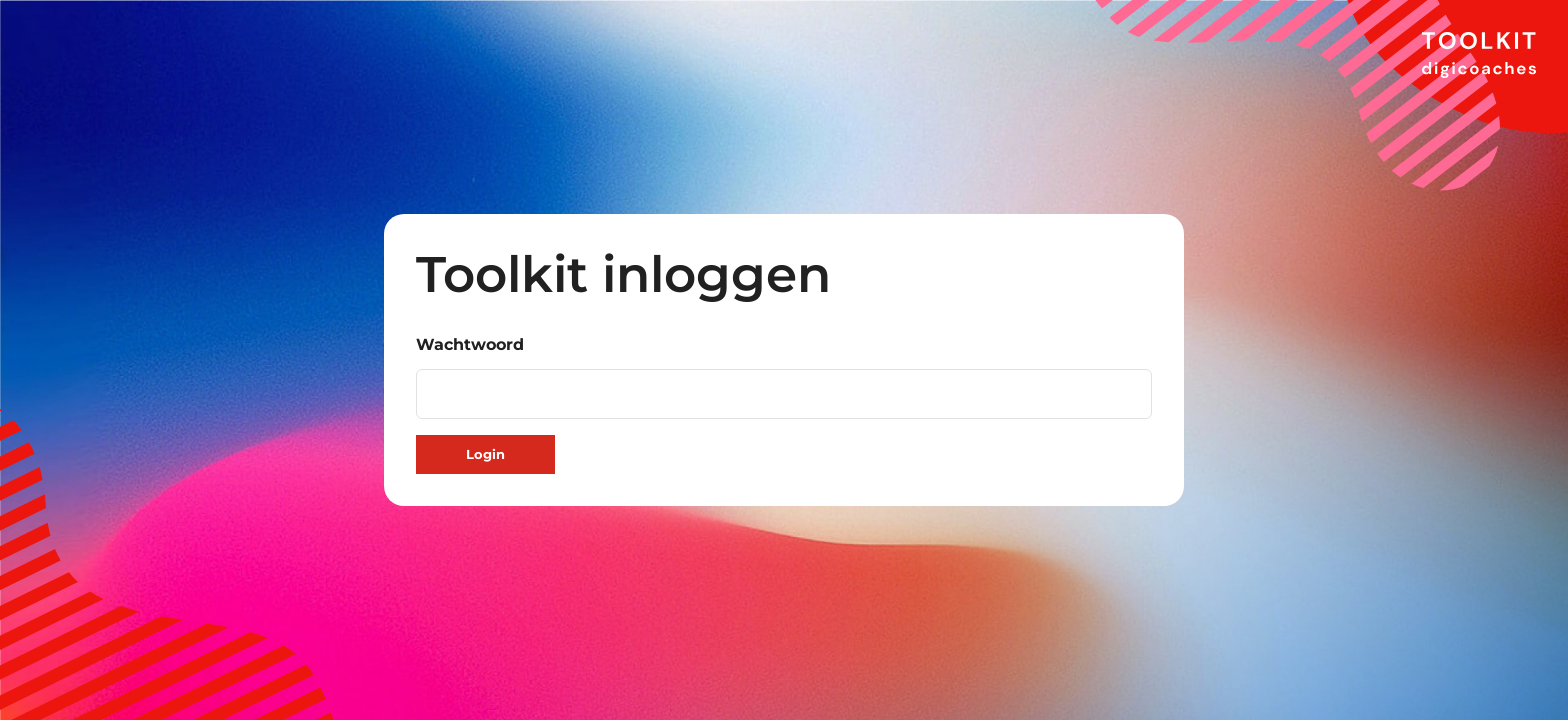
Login (485, 454)
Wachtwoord (470, 344)
